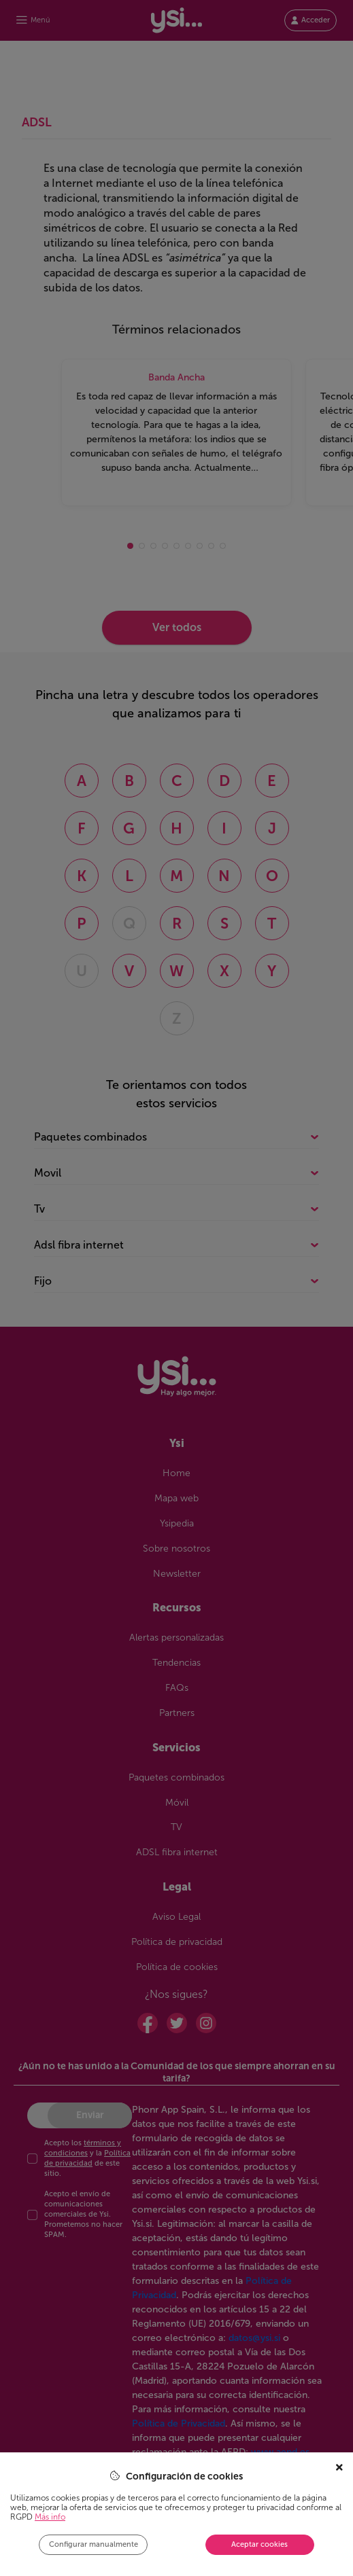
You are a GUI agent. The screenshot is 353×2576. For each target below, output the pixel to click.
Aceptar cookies (259, 2544)
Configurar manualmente (93, 2544)
